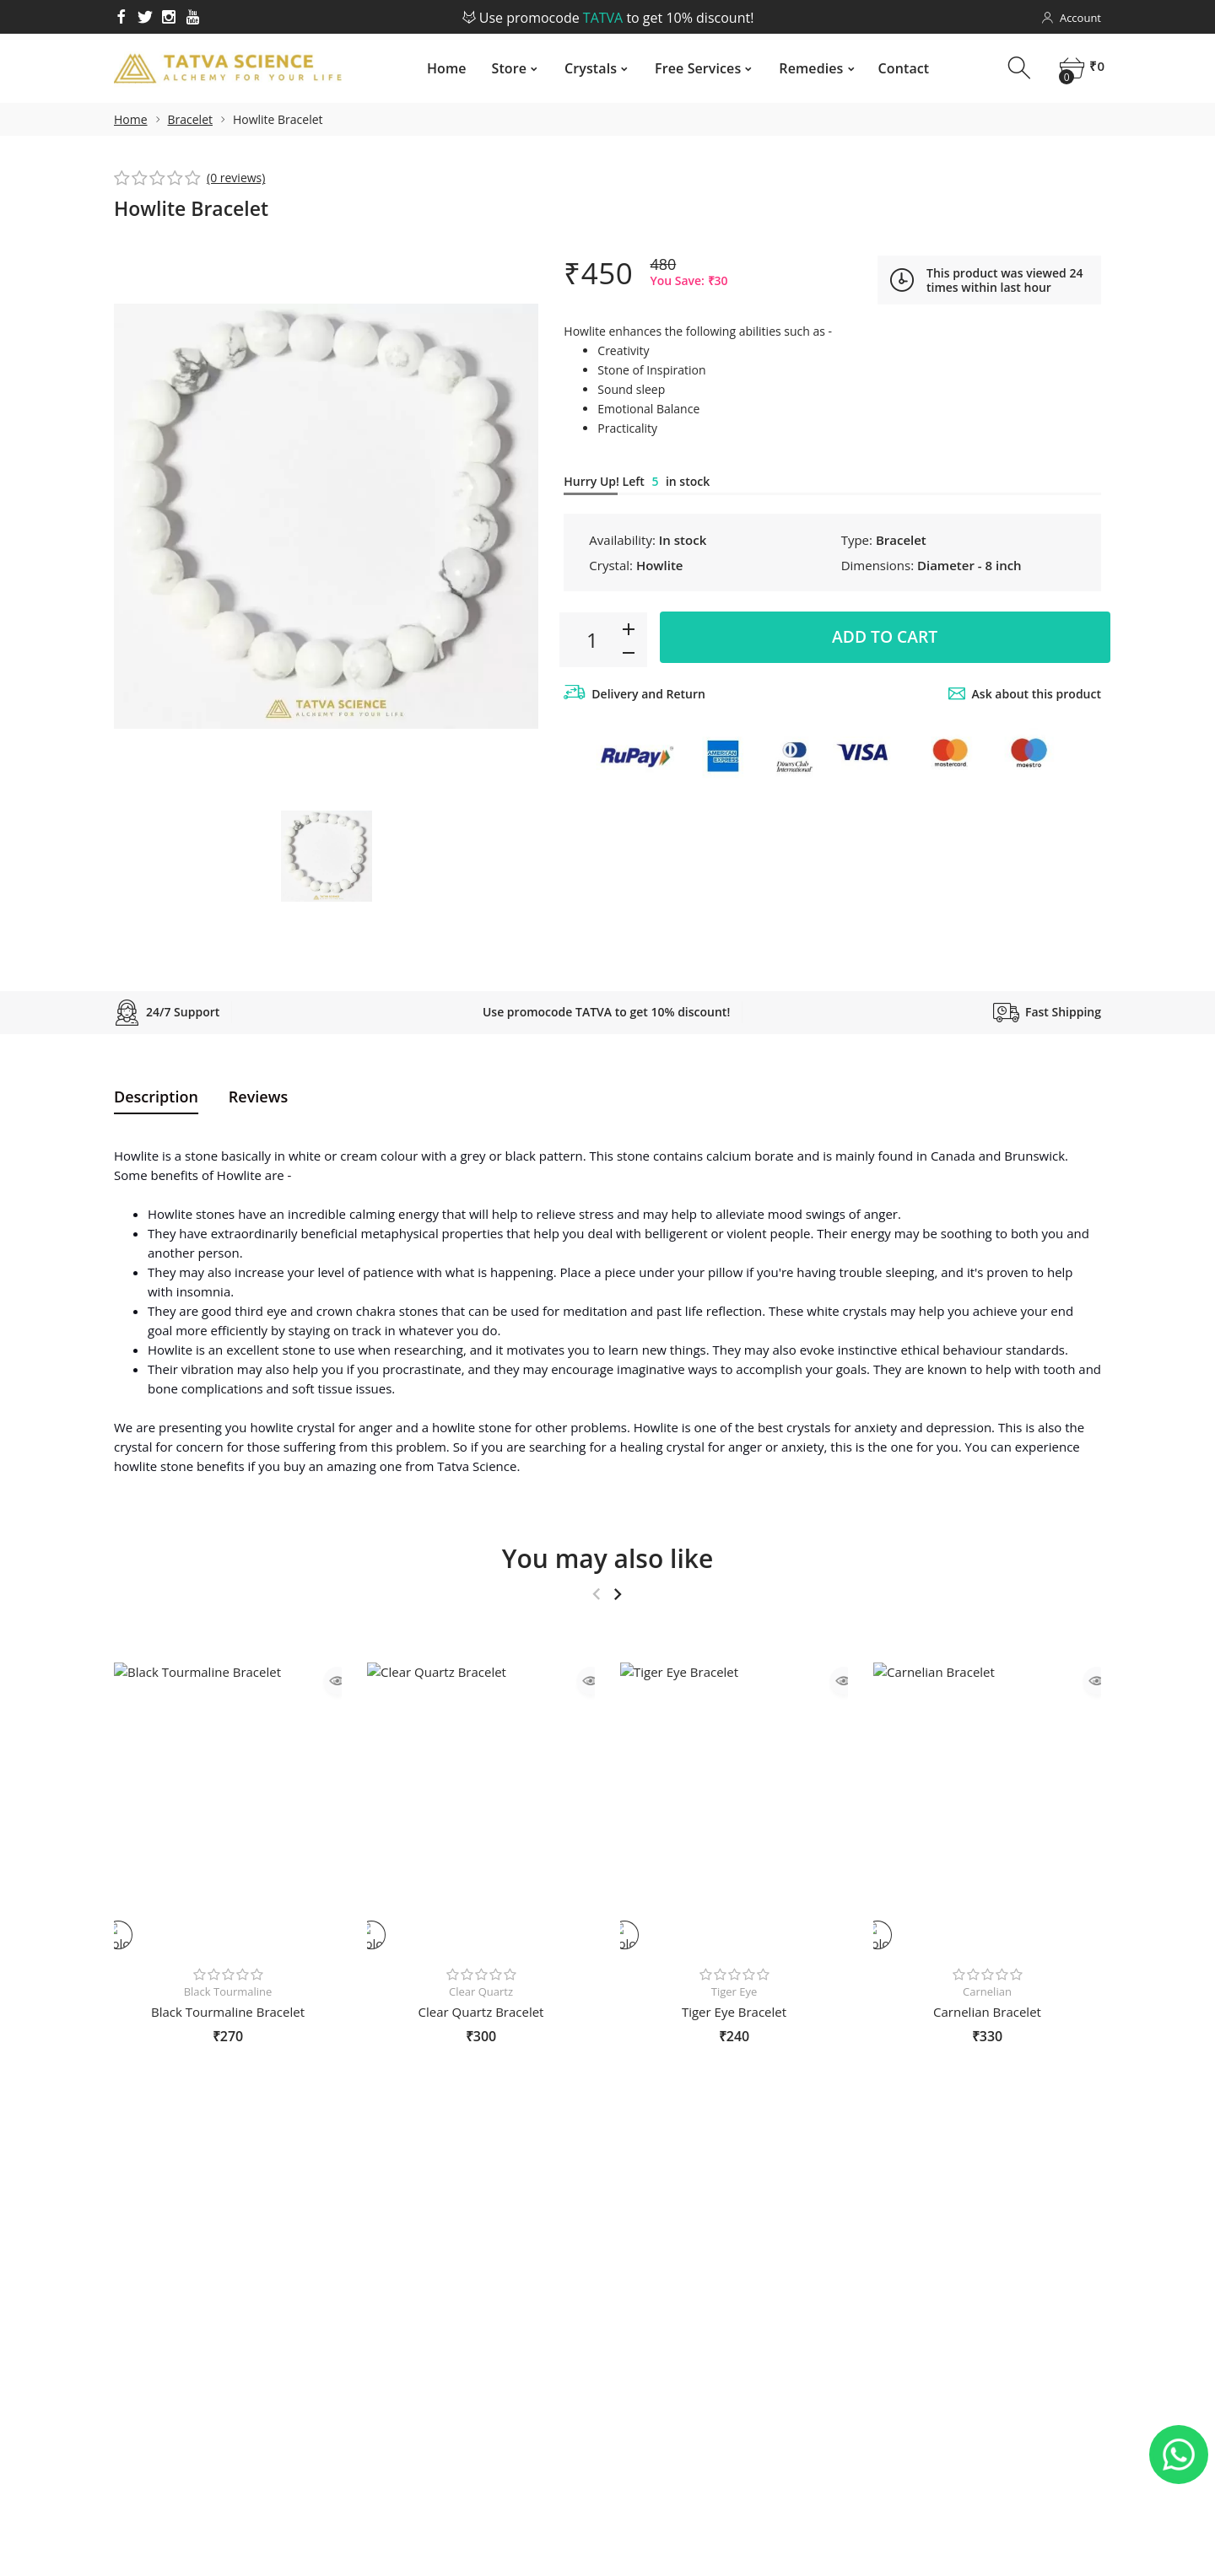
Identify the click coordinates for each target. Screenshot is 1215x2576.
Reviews (258, 1096)
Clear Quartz (481, 1991)
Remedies (810, 68)
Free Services (697, 68)
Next (617, 1593)
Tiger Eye (734, 1991)
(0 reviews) (236, 178)
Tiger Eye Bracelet (734, 2011)
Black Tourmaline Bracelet (228, 2011)
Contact (902, 68)
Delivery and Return (648, 694)
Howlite (659, 565)
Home (446, 68)
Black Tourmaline (228, 1991)
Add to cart (885, 639)
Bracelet (190, 119)
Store (508, 68)
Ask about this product (1036, 694)
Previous (596, 1593)
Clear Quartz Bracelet (481, 2011)
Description (156, 1096)
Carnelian (987, 1991)
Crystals (590, 68)
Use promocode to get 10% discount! (607, 17)
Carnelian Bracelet (987, 2011)
